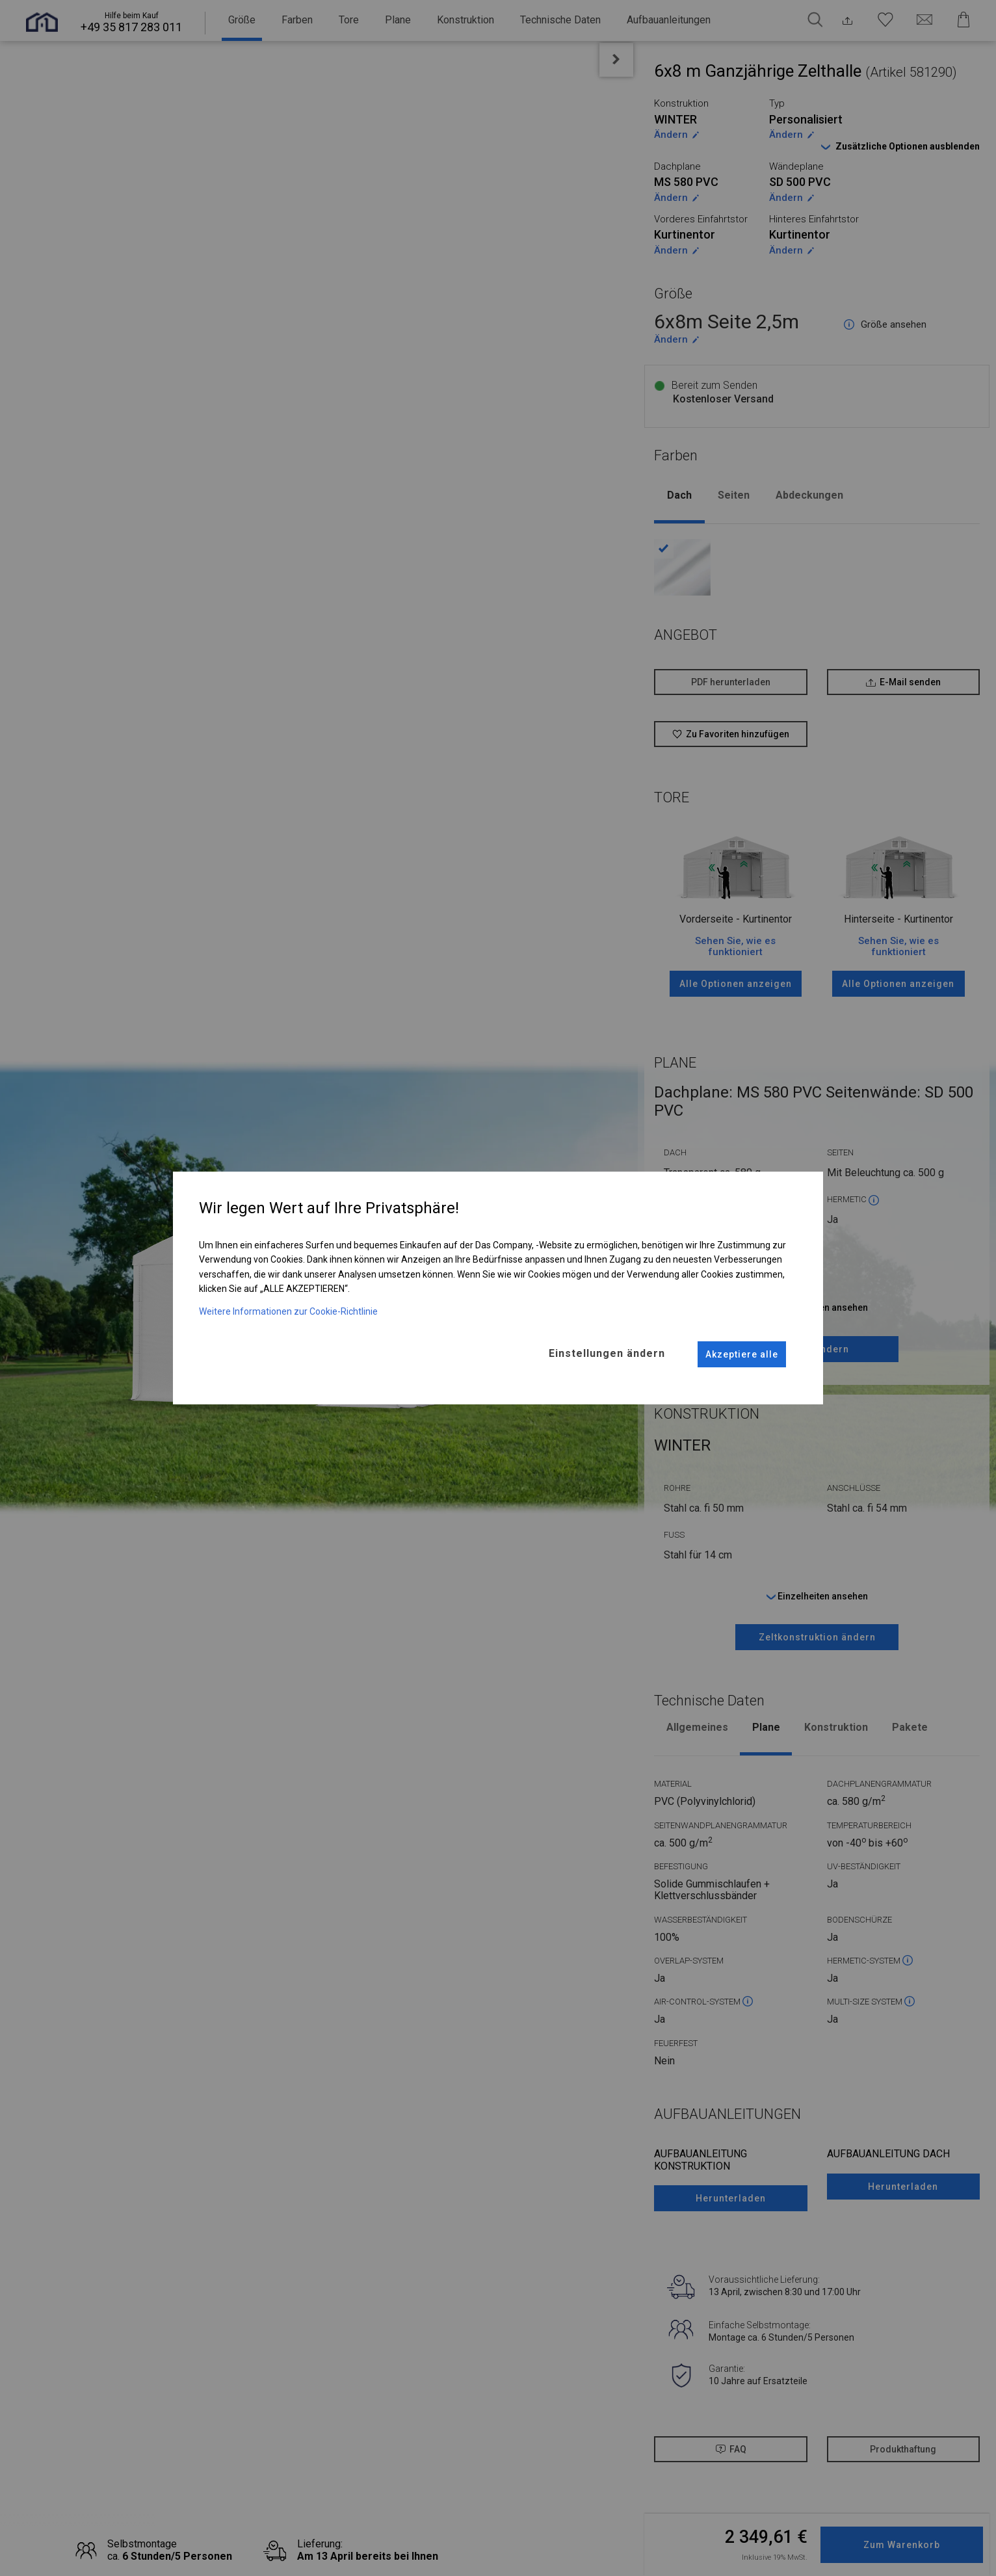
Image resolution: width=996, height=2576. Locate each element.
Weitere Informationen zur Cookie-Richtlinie (288, 1310)
